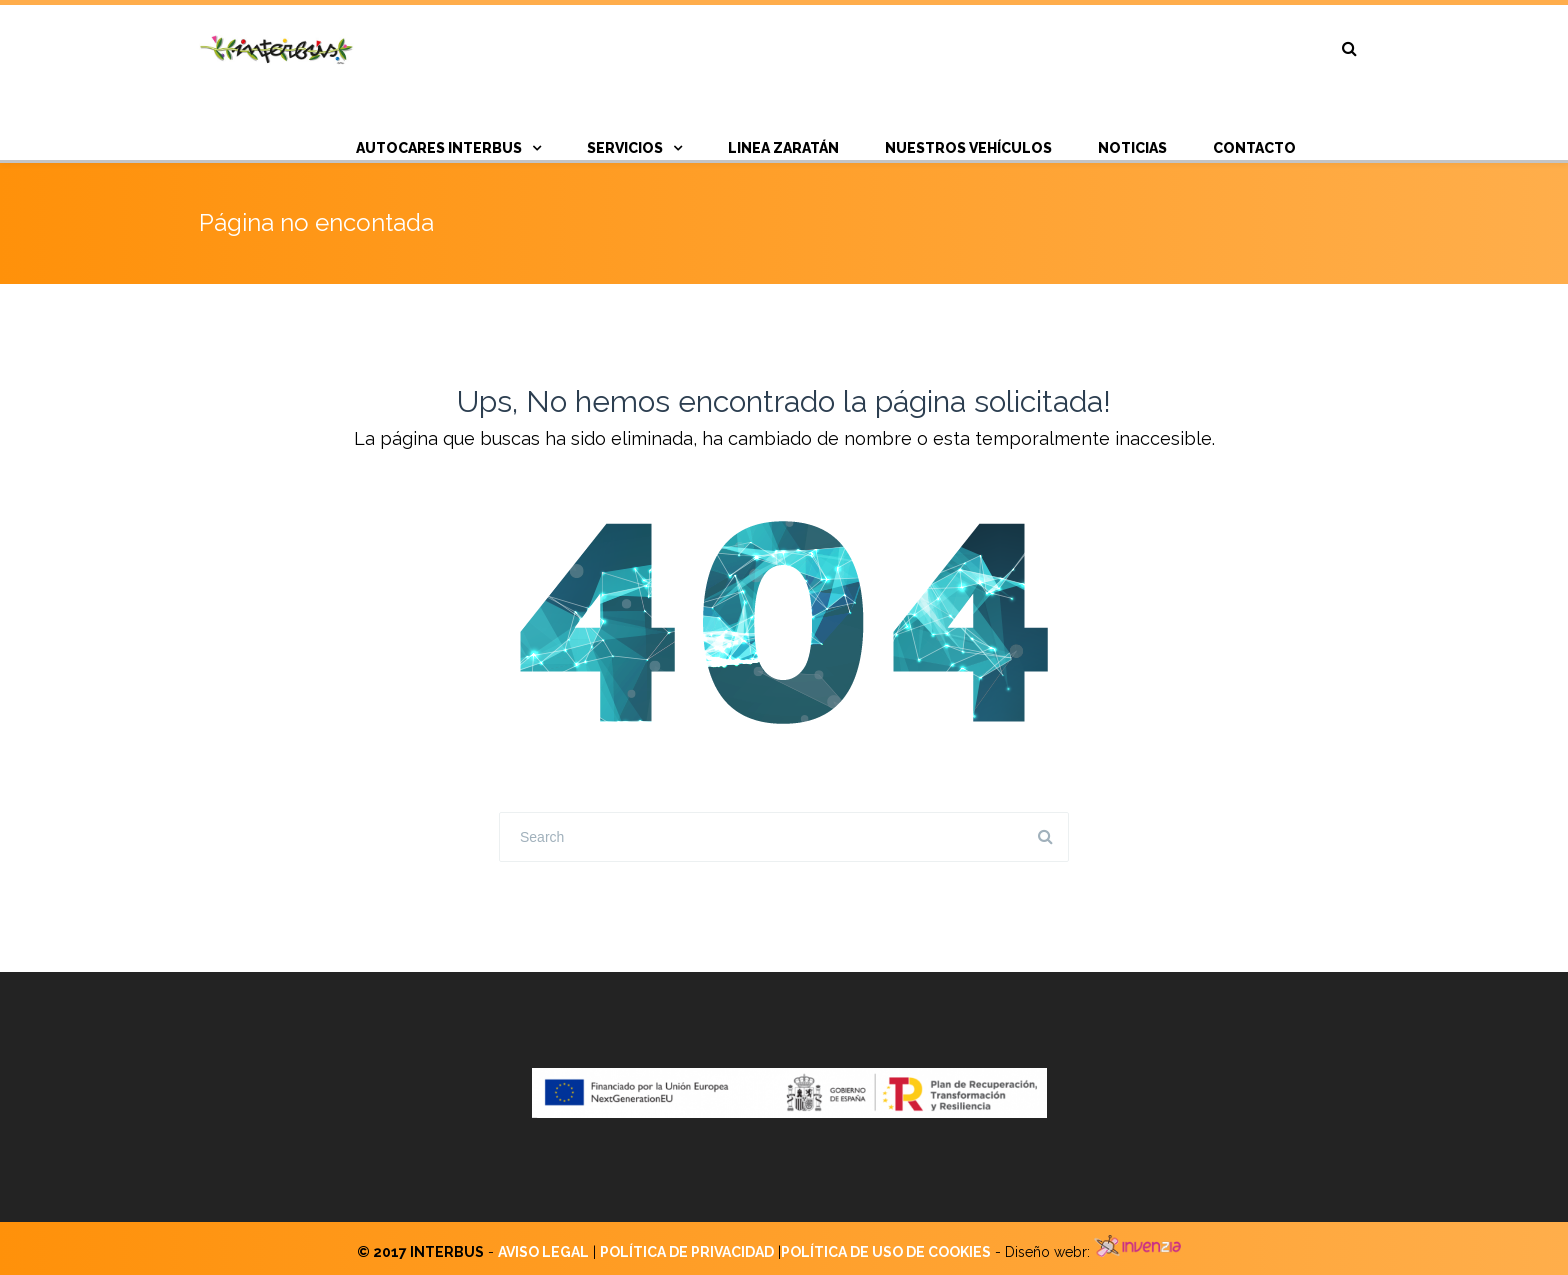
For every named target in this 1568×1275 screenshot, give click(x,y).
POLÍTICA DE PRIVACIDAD (687, 1252)
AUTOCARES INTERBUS (439, 148)
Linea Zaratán (783, 148)
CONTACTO (1254, 148)
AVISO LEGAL (543, 1252)
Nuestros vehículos (968, 148)
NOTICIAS (1132, 148)
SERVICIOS (625, 148)
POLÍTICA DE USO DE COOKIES (886, 1252)
